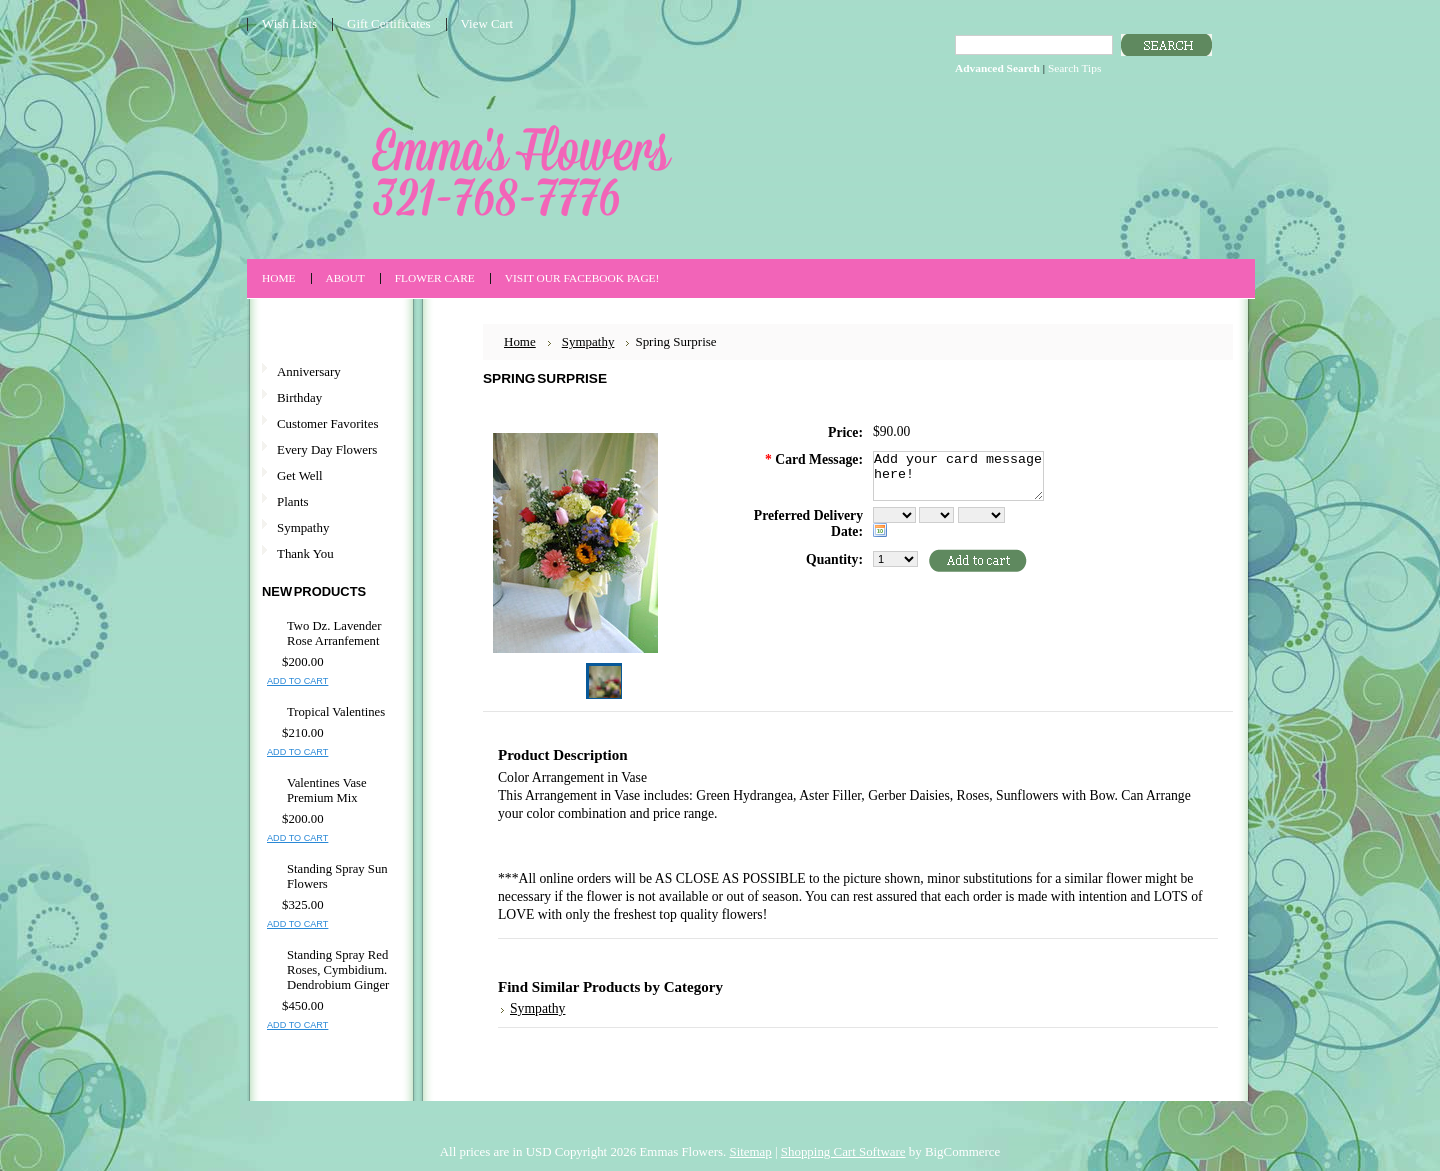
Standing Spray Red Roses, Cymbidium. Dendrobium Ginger (338, 970)
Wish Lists (289, 23)
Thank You (305, 553)
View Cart (487, 23)
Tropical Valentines (336, 712)
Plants (293, 501)
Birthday (299, 397)
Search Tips (1074, 68)
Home (520, 341)
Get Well (300, 475)
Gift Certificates (389, 23)
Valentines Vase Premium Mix (327, 790)
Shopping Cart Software (843, 1151)
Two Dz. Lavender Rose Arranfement (334, 633)
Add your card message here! (958, 476)
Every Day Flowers (327, 449)
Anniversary (309, 371)
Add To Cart (297, 681)
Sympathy (303, 527)
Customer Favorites (327, 423)
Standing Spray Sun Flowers (337, 876)
